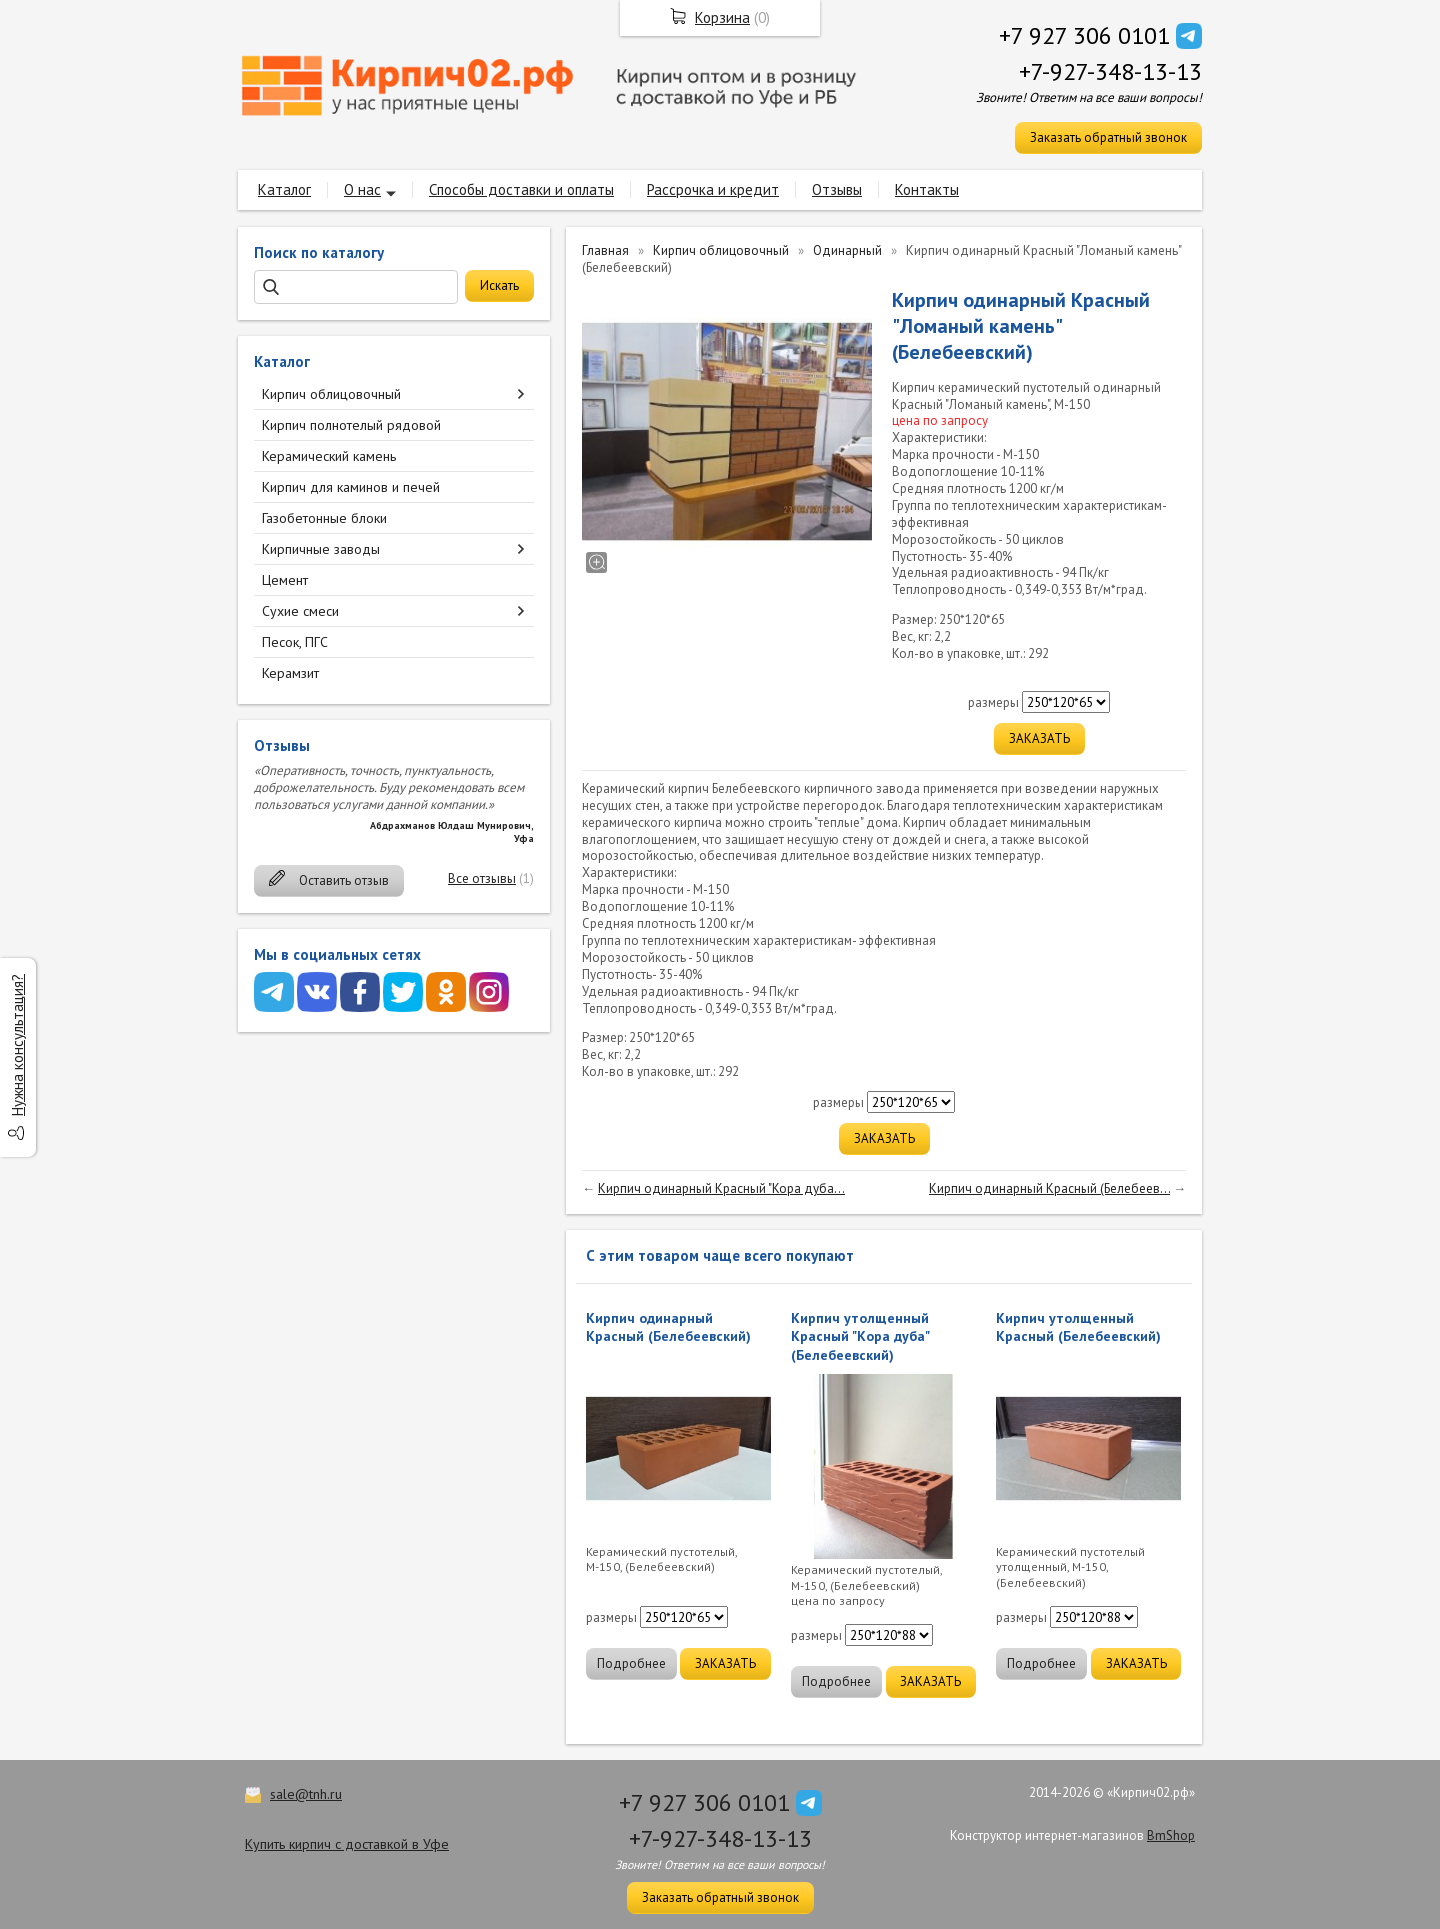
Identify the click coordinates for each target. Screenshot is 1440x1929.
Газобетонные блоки (324, 518)
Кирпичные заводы (321, 549)
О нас (362, 189)
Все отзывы (482, 878)
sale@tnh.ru (306, 1794)
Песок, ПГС (295, 642)
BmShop (1171, 1835)
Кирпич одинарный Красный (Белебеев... (1049, 1188)
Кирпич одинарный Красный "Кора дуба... (721, 1188)
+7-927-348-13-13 (1110, 71)
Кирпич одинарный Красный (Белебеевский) (668, 1327)
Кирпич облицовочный (331, 394)
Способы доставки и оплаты (521, 189)
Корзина (722, 17)
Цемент (285, 580)
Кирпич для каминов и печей (351, 487)
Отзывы (837, 189)
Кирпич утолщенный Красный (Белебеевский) (1078, 1327)
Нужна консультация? (17, 1045)
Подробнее (631, 1663)
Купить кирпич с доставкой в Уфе (347, 1844)
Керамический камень (329, 456)
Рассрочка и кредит (713, 189)
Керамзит (290, 673)
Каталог (284, 189)
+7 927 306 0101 (1084, 35)
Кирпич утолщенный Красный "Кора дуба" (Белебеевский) (860, 1336)
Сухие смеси (300, 611)
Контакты (927, 189)
